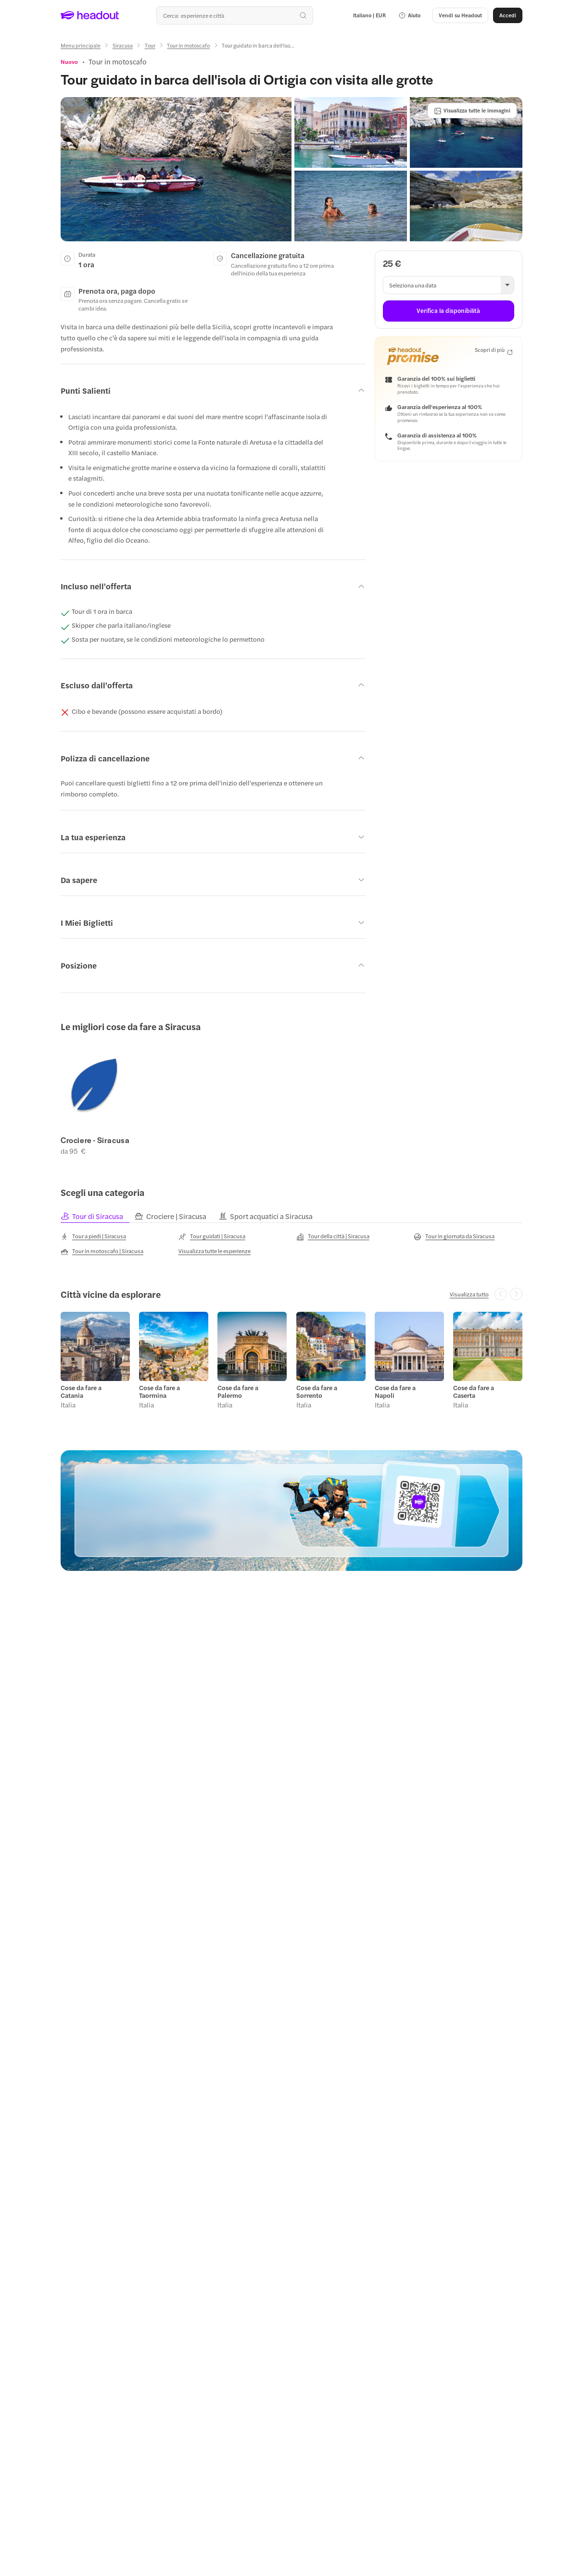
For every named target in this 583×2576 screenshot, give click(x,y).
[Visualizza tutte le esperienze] (214, 1251)
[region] (291, 1097)
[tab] (97, 1216)
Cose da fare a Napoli (395, 1392)
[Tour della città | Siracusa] (332, 1236)
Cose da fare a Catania (81, 1392)
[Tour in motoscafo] (188, 45)
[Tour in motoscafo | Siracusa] (102, 1251)
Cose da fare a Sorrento (316, 1392)
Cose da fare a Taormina (159, 1392)
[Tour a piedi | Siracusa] (93, 1236)
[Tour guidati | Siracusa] (211, 1236)
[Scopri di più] (493, 350)
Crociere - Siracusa (95, 1140)
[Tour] (150, 45)
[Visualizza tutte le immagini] (472, 110)
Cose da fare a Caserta (473, 1392)
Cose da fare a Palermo (237, 1392)
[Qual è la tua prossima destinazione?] (235, 15)
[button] (409, 15)
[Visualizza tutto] (469, 1294)
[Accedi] (507, 15)
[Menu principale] (81, 45)
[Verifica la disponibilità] (448, 311)
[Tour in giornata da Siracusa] (454, 1236)
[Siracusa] (123, 45)
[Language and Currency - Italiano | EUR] (369, 15)
